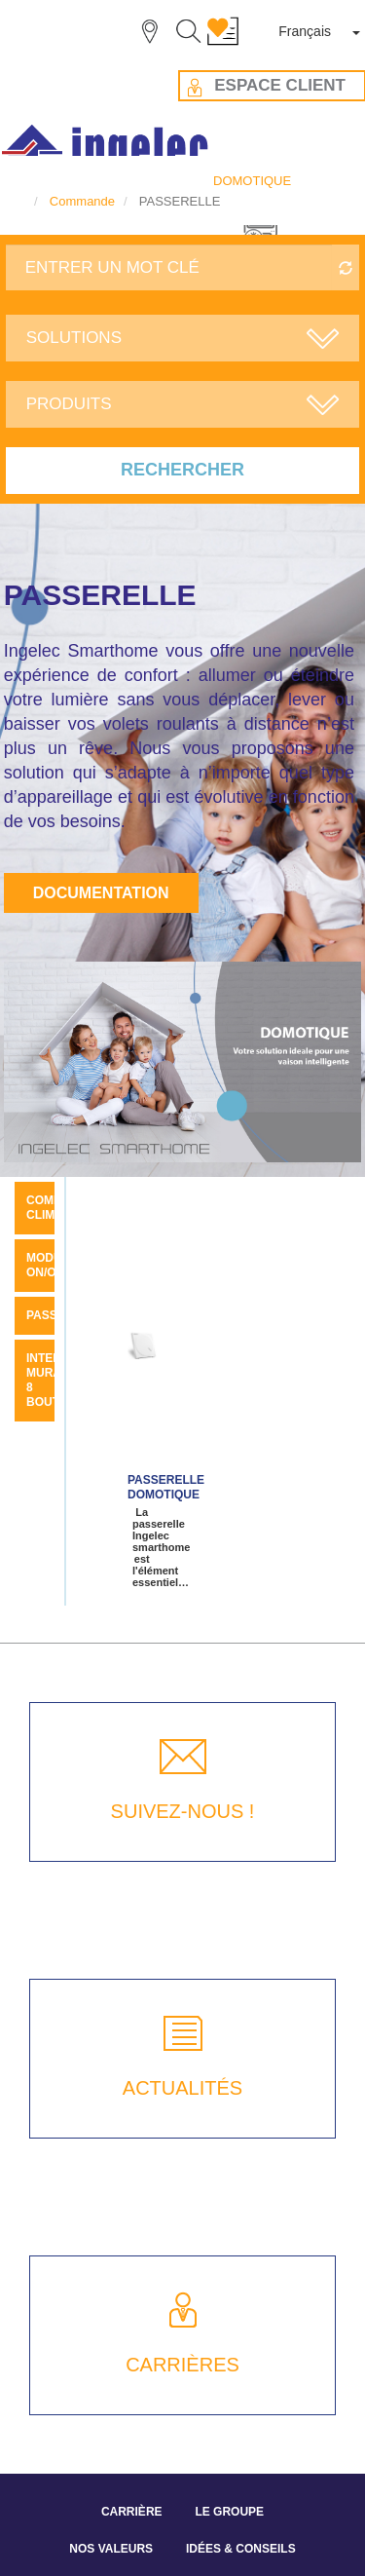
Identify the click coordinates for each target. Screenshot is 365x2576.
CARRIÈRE (132, 2512)
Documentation (101, 893)
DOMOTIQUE (252, 180)
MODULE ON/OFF (51, 1265)
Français (304, 31)
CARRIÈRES (182, 2364)
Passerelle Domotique (166, 1487)
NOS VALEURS (111, 2549)
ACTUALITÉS (182, 2088)
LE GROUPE (229, 2512)
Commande (82, 201)
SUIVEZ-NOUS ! (183, 1811)
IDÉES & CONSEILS (241, 2549)
